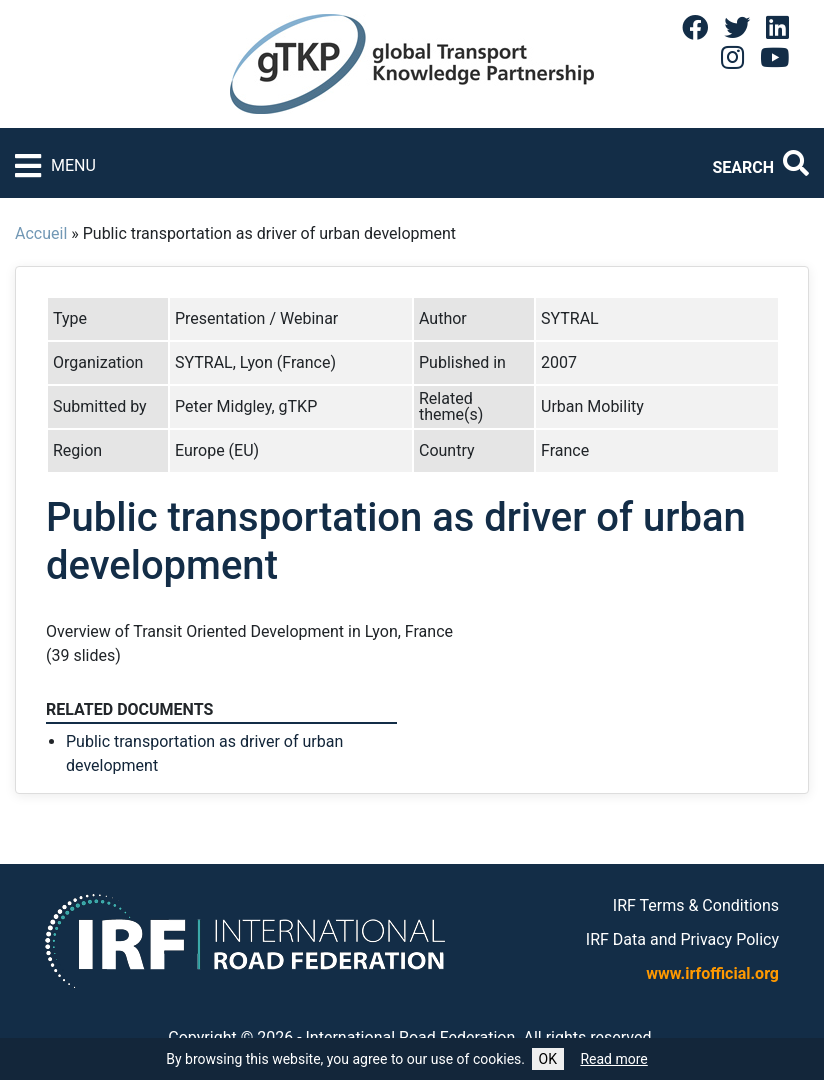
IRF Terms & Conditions (696, 905)
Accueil (41, 233)
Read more (613, 1059)
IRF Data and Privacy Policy (682, 939)
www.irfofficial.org (712, 973)
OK (548, 1059)
